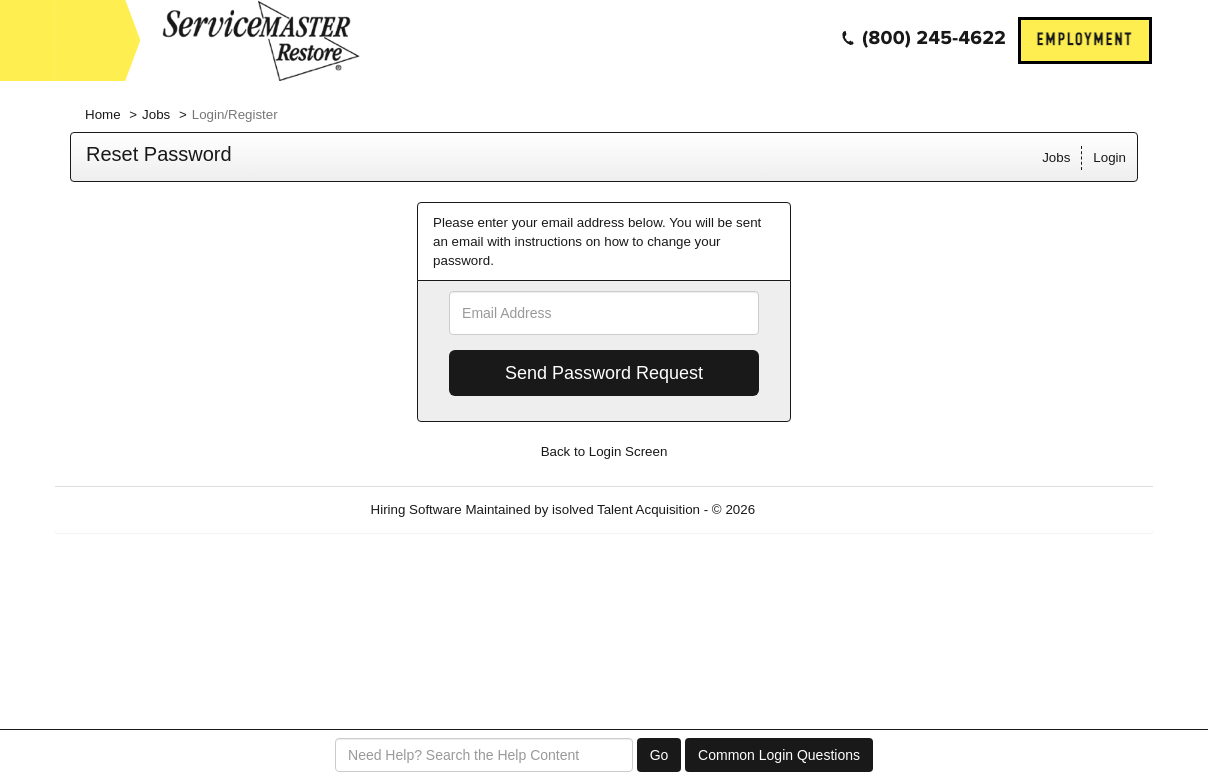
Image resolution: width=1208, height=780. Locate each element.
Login (1109, 157)
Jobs (156, 114)
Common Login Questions (779, 755)
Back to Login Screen (604, 451)
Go (659, 755)
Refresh (814, 509)
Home (103, 114)
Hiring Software (416, 509)
